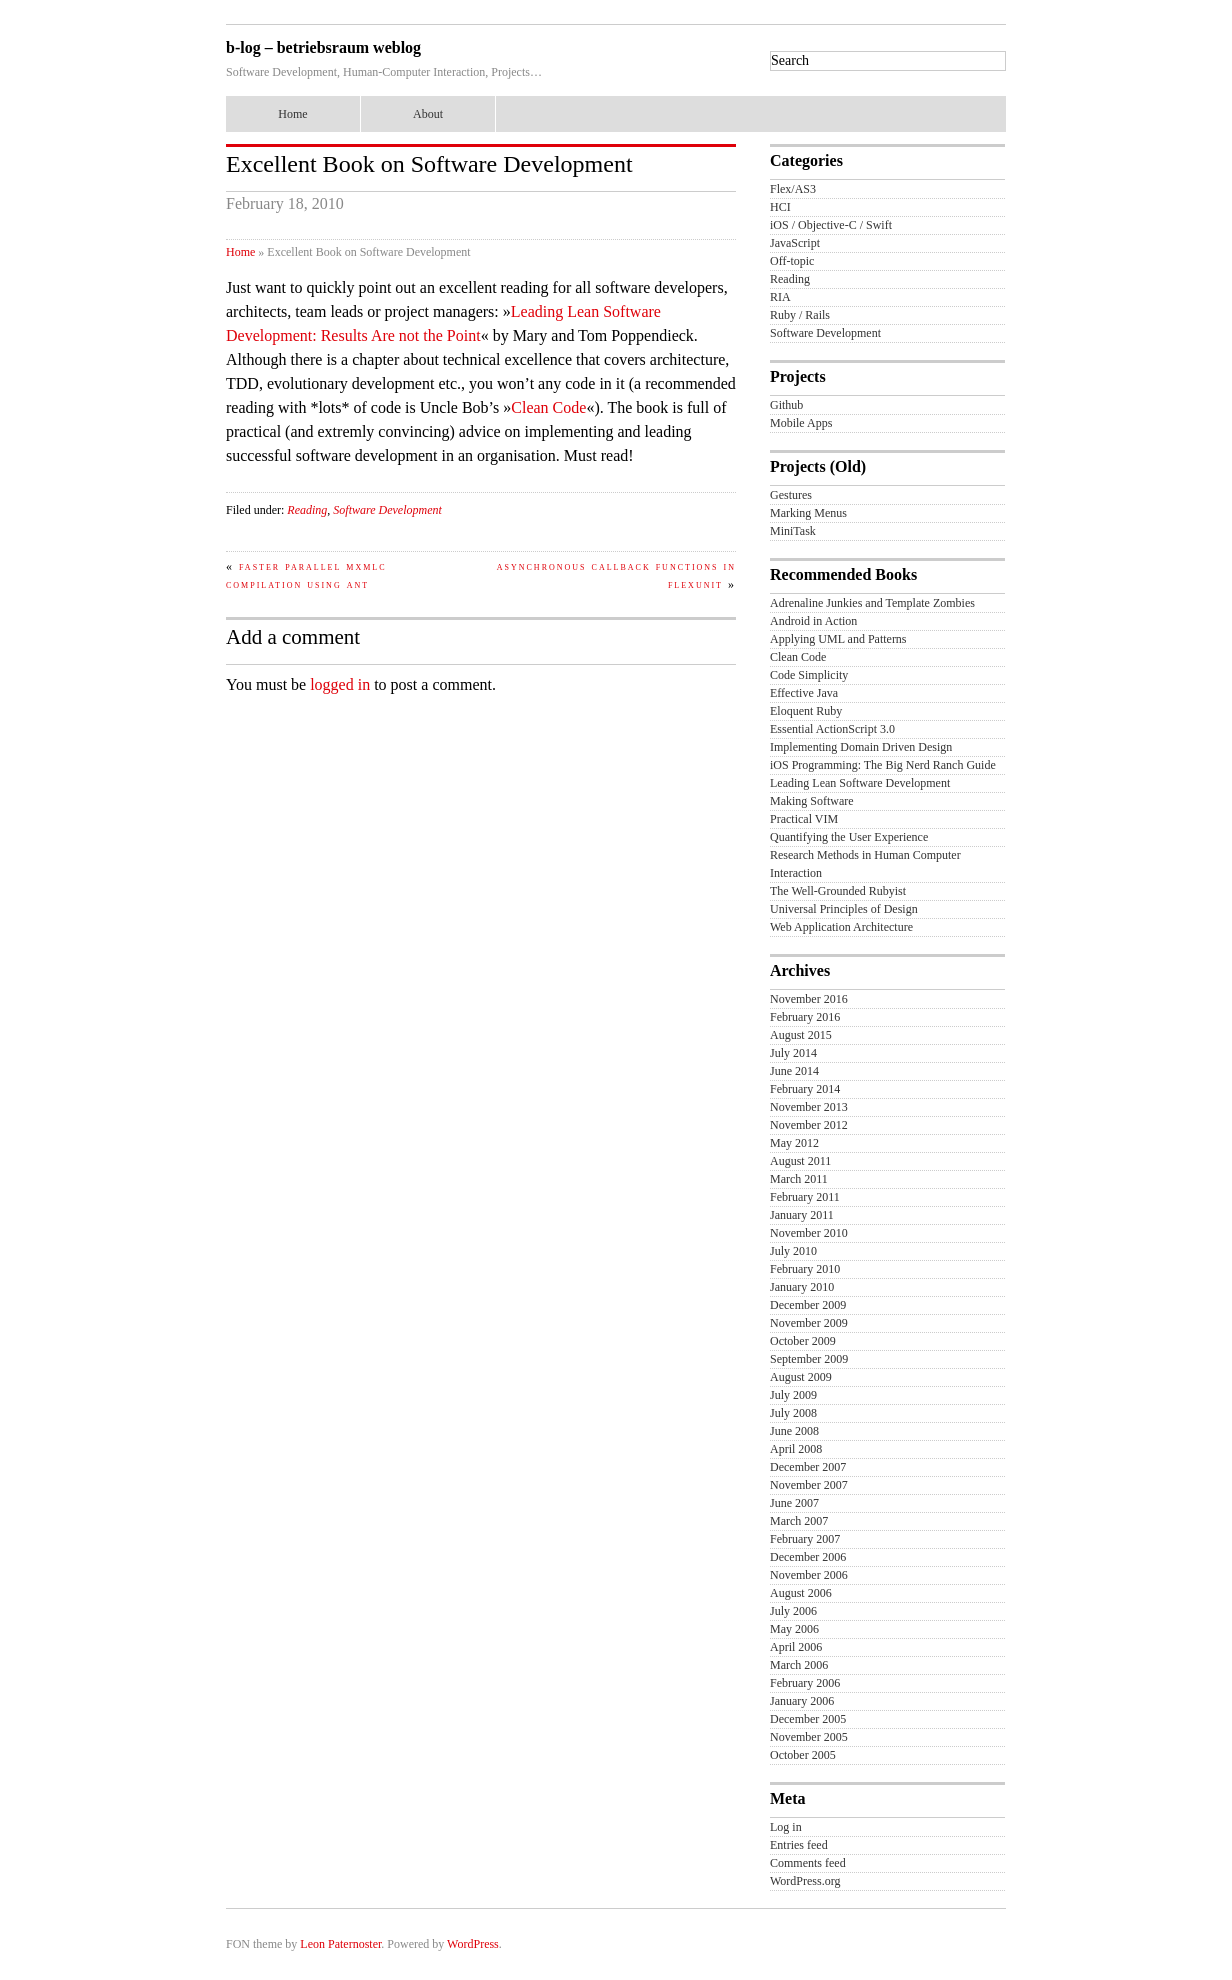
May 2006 (794, 1629)
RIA (780, 297)
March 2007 (799, 1521)
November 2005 (809, 1737)
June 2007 (794, 1503)
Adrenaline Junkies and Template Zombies (872, 603)
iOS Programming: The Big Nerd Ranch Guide (883, 765)
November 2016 (809, 999)
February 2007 (805, 1539)
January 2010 (802, 1287)
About (428, 114)
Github (786, 405)
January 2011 (802, 1215)
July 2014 (793, 1053)
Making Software (812, 801)
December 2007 (808, 1467)
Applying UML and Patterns (838, 639)
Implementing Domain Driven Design (861, 747)
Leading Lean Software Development (860, 783)
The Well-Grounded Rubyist (838, 891)
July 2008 (793, 1413)
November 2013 (809, 1107)
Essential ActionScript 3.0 (832, 729)
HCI (780, 207)
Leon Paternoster (340, 1944)
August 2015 (801, 1035)
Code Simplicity (809, 675)
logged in (340, 684)
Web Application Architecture (841, 927)
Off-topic (792, 261)
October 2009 (803, 1341)
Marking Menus (808, 513)
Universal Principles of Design (844, 909)
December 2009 (808, 1305)
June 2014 (794, 1071)
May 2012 (794, 1143)
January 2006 (802, 1701)
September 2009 (809, 1359)
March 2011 (799, 1179)
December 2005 (808, 1719)
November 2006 (809, 1575)
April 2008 (796, 1449)
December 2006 (808, 1557)
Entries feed (799, 1845)
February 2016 (805, 1017)
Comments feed (808, 1863)
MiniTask (793, 531)
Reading (307, 510)
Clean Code (548, 407)
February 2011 (805, 1197)
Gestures (791, 495)
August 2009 (801, 1377)
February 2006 (805, 1683)
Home (292, 114)
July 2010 (793, 1251)
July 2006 (793, 1611)
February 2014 (805, 1089)
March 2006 (799, 1665)
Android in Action (813, 621)
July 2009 (793, 1395)
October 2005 (803, 1755)
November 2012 (809, 1125)
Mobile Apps (801, 423)
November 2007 (809, 1485)
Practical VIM (804, 819)
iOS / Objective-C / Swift (831, 225)
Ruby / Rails (800, 315)
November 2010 (809, 1233)
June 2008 (794, 1431)
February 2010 (805, 1269)
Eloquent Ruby (806, 711)
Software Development (387, 510)
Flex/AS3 (793, 189)
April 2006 (796, 1647)
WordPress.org (805, 1881)
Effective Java (804, 693)
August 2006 (801, 1593)
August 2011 (800, 1161)
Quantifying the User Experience (849, 837)
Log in (786, 1827)
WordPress (473, 1944)
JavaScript (795, 243)
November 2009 (809, 1323)
